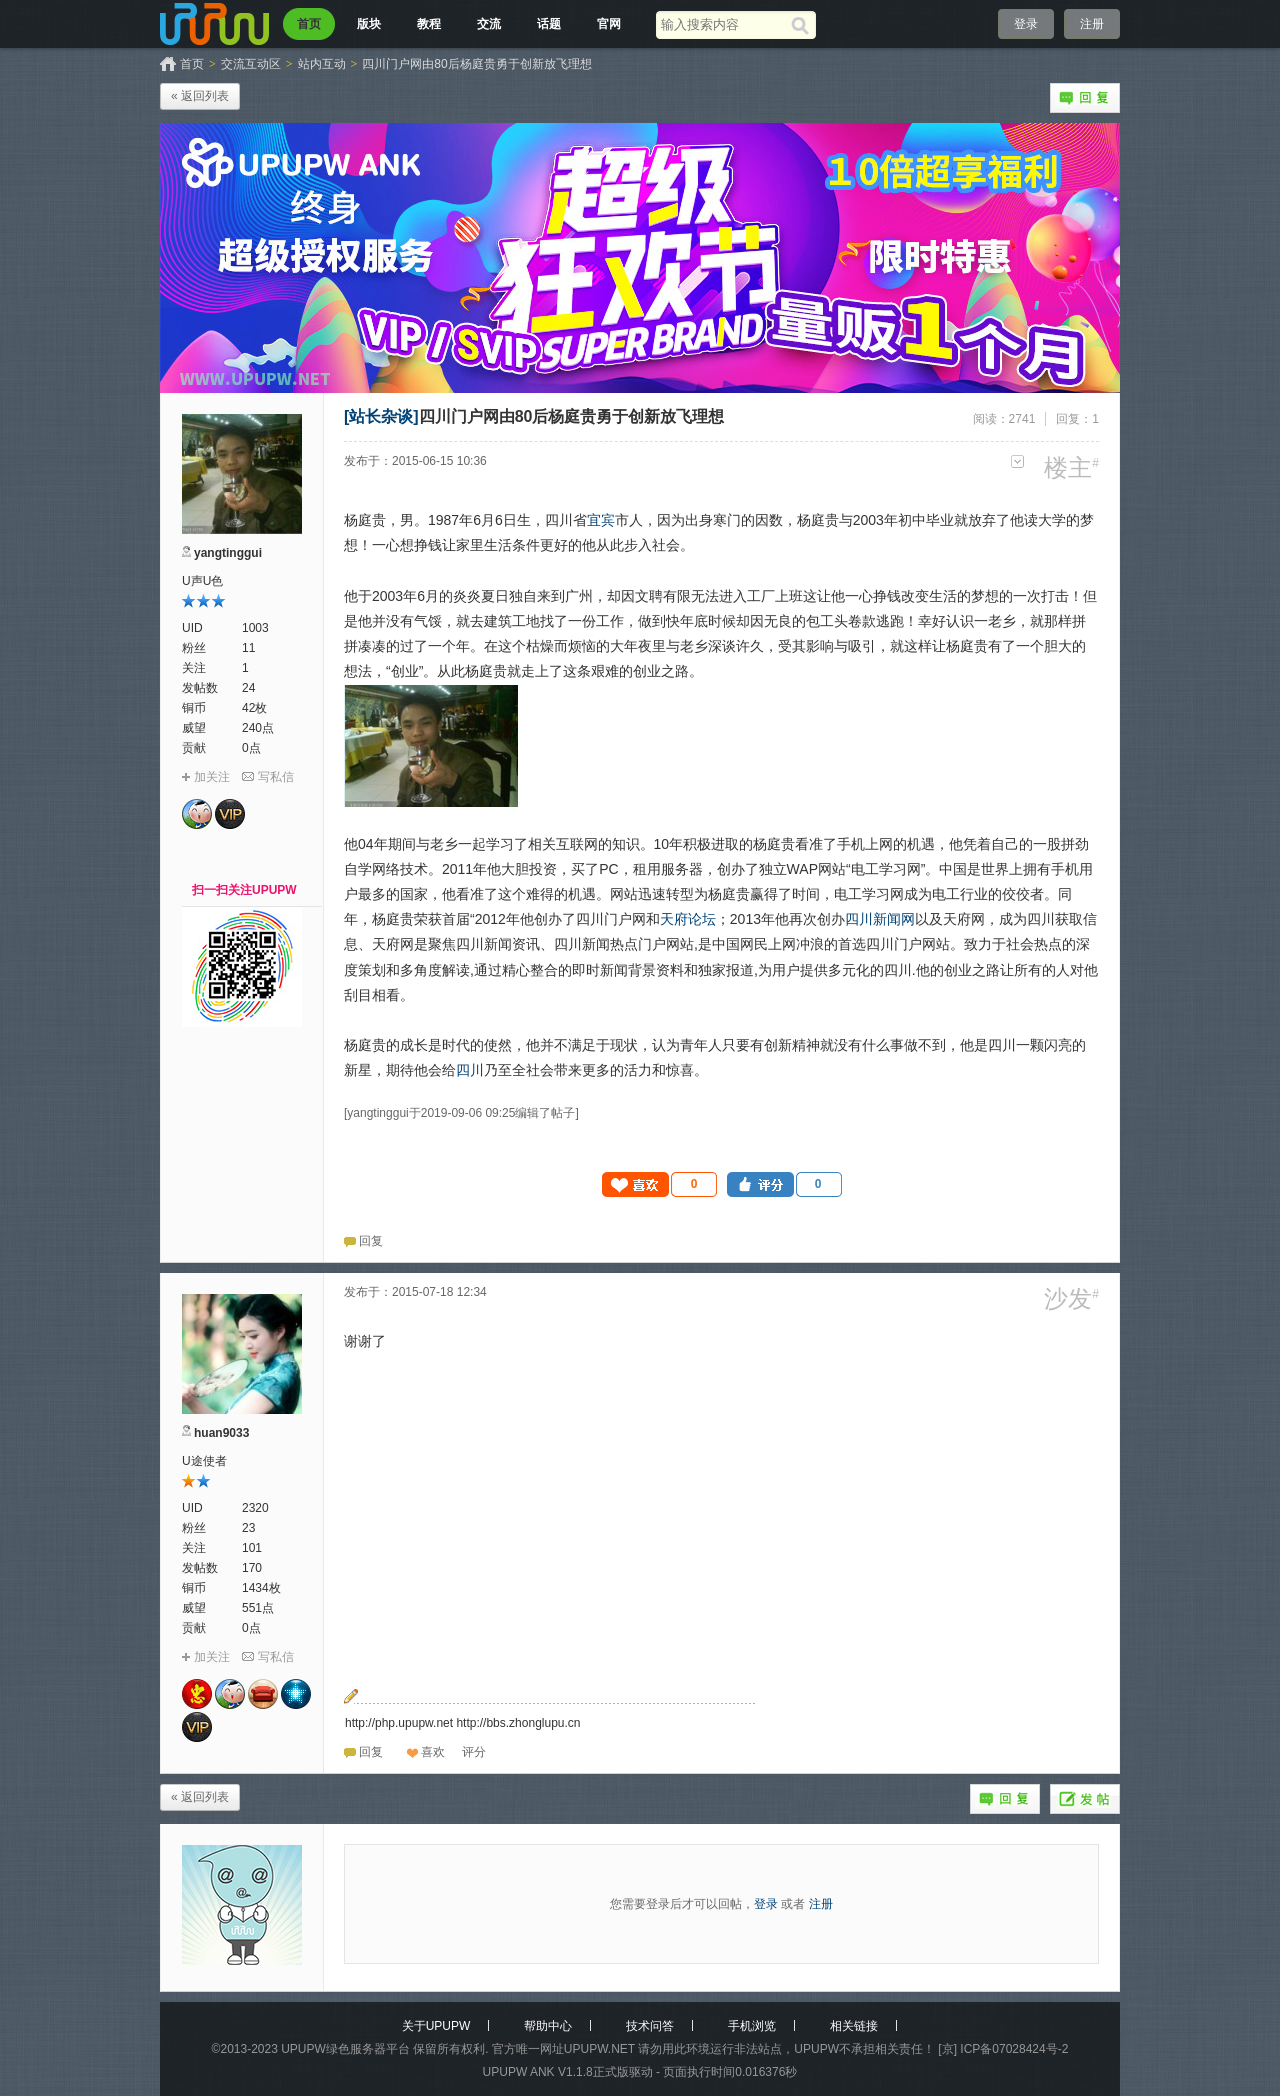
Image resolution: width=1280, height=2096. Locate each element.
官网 (609, 24)
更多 (1017, 461)
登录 (1026, 24)
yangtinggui (228, 553)
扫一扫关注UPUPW (244, 890)
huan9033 (221, 1433)
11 (248, 648)
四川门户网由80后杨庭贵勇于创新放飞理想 (476, 64)
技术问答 (650, 2026)
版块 (369, 24)
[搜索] (803, 25)
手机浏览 (752, 2026)
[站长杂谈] (381, 416)
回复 (1085, 98)
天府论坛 (688, 919)
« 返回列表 (200, 96)
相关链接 (854, 2026)
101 (252, 1548)
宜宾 (601, 520)
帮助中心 (548, 2026)
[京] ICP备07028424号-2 (1003, 2049)
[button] (660, 1184)
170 (252, 1568)
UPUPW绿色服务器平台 (345, 2049)
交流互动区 (251, 64)
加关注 (212, 777)
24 (248, 688)
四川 (470, 1070)
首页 (309, 24)
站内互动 (322, 64)
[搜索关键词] (723, 24)
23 (248, 1528)
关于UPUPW (436, 2026)
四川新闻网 (880, 919)
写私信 (276, 777)
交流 (489, 24)
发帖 (1085, 1799)
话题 (549, 24)
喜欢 (433, 1752)
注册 (1092, 24)
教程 (429, 24)
